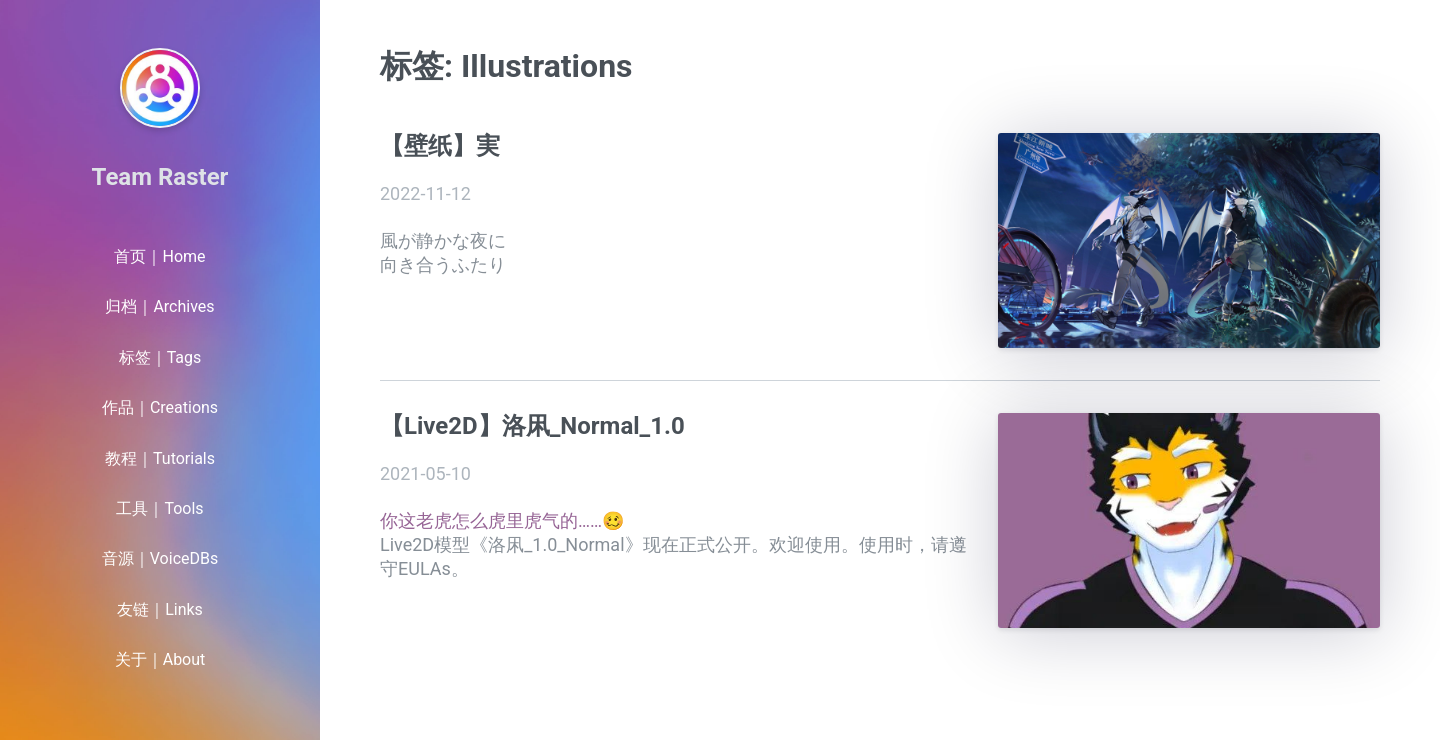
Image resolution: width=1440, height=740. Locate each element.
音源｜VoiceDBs (160, 558)
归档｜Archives (159, 306)
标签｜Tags (160, 357)
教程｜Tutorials (160, 458)
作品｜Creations (160, 407)
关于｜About (160, 659)
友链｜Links (160, 609)
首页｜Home (159, 256)
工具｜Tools (159, 508)
